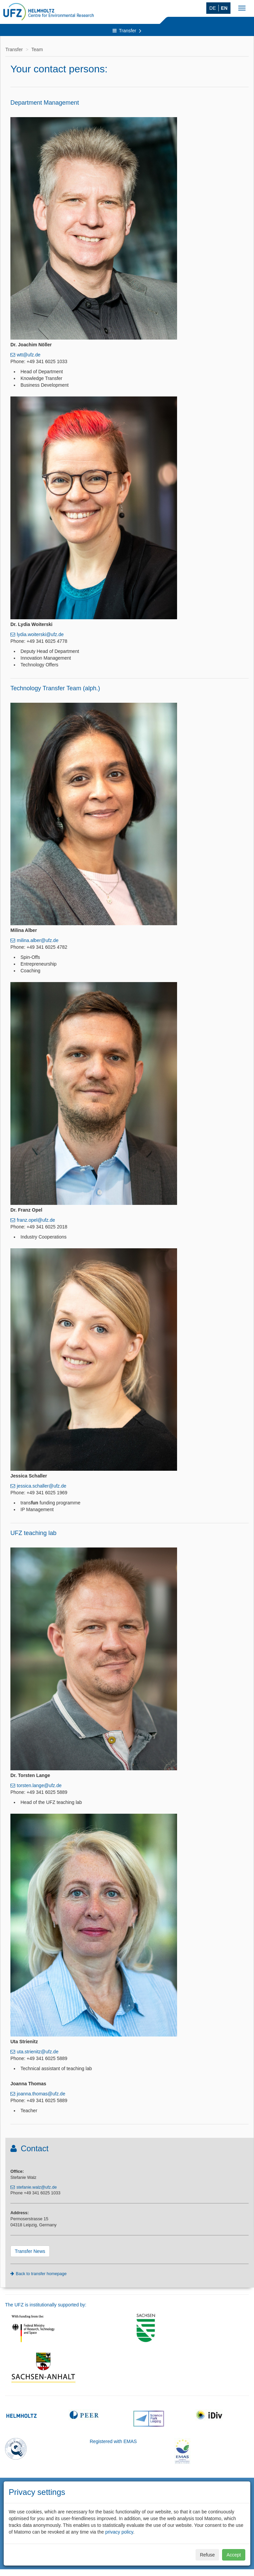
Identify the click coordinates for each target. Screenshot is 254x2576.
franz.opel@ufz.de (36, 1220)
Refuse (207, 2554)
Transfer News (30, 2251)
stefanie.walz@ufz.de (36, 2187)
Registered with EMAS (113, 2441)
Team (37, 49)
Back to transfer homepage (41, 2273)
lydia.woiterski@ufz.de (40, 634)
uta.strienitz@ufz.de (37, 2051)
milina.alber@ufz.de (37, 940)
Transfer (127, 30)
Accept (233, 2554)
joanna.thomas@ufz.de (41, 2093)
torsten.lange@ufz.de (39, 1785)
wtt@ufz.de (28, 354)
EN (224, 8)
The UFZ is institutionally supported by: (45, 2304)
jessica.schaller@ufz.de (41, 1486)
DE (212, 8)
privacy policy (119, 2532)
